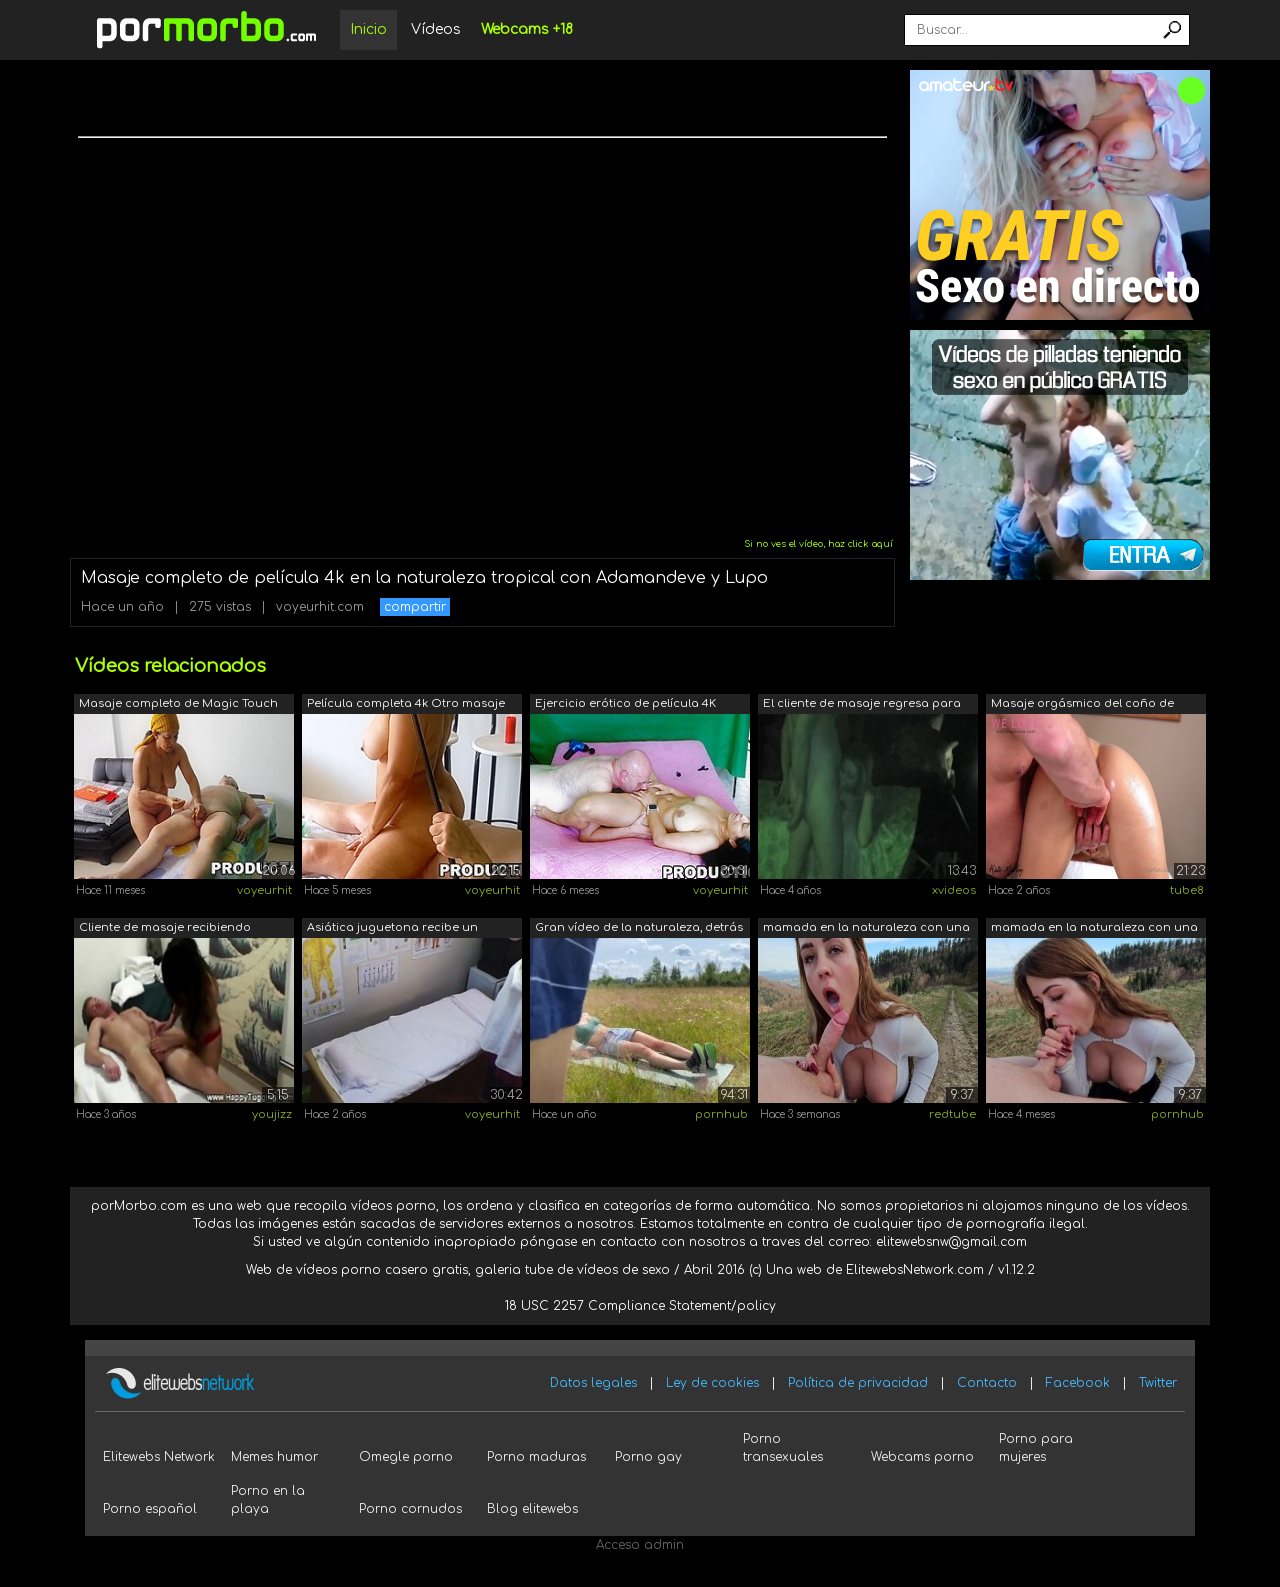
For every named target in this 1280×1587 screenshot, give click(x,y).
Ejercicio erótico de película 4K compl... (625, 705)
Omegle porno (406, 1457)
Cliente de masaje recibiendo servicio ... (165, 929)
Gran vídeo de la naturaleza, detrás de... (639, 929)
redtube (952, 1114)
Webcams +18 (527, 29)
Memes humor (274, 1457)
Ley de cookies (712, 1383)
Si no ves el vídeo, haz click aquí (818, 544)
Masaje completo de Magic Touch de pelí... (178, 705)
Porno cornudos (410, 1509)
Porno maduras (536, 1457)
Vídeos (436, 29)
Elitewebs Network (159, 1457)
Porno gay (648, 1457)
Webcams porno (922, 1457)
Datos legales (593, 1383)
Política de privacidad (858, 1383)
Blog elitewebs (532, 1509)
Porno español (150, 1509)
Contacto (987, 1383)
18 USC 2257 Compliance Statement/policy (640, 1306)
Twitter (1158, 1383)
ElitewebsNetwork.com (915, 1270)
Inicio (368, 29)
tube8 (1187, 890)
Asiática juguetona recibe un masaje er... (392, 929)
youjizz (272, 1114)
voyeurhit (264, 890)
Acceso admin (640, 1545)
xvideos (954, 890)
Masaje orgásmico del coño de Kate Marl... (1082, 705)
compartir (415, 607)
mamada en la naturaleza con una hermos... (866, 929)
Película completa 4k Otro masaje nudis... (406, 705)
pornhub (721, 1114)
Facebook (1078, 1383)
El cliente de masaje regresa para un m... (862, 705)
